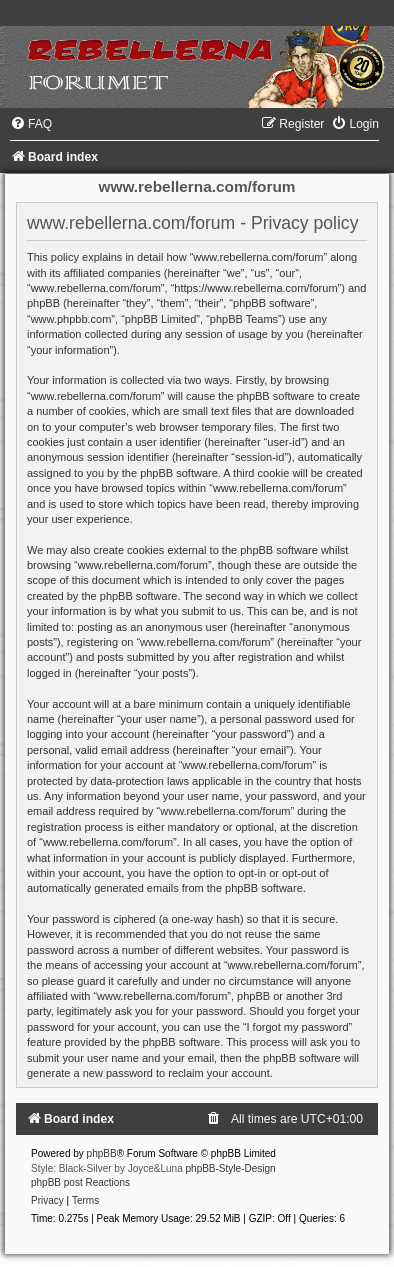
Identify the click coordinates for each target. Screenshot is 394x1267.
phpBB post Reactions (80, 1182)
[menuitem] (31, 124)
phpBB (102, 1153)
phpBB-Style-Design (231, 1168)
